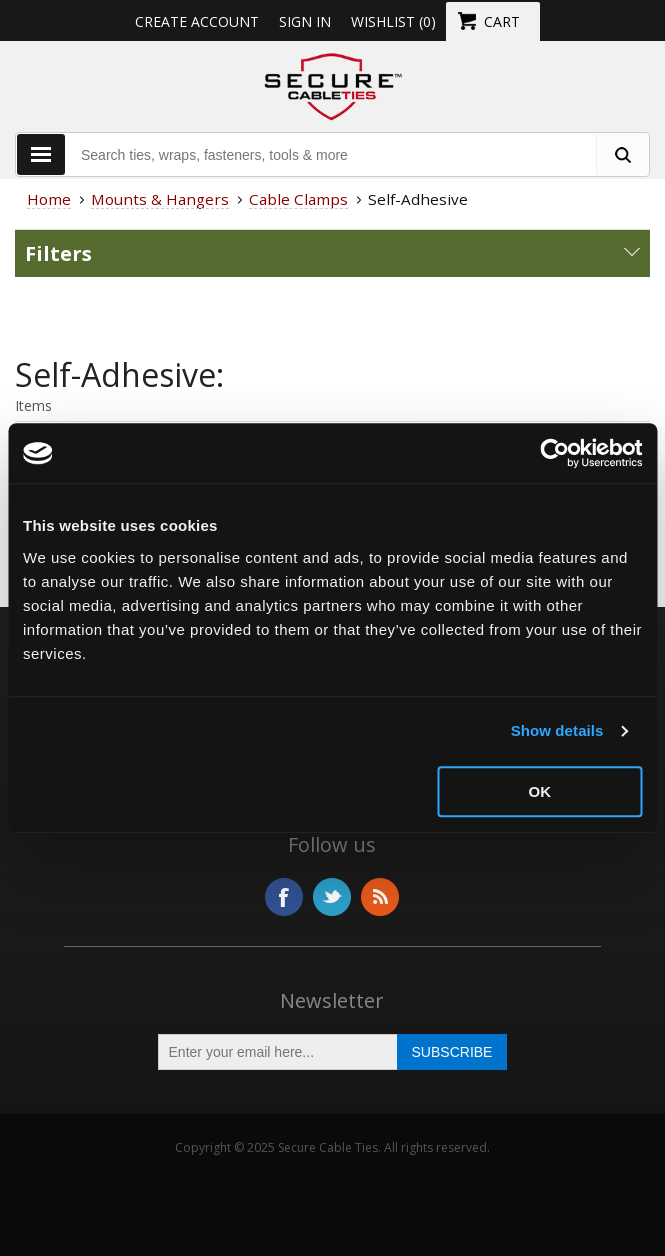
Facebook (284, 897)
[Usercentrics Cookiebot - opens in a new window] (554, 453)
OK (540, 791)
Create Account (197, 21)
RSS (380, 897)
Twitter (332, 897)
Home (49, 199)
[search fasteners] (622, 154)
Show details (557, 730)
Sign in (305, 21)
